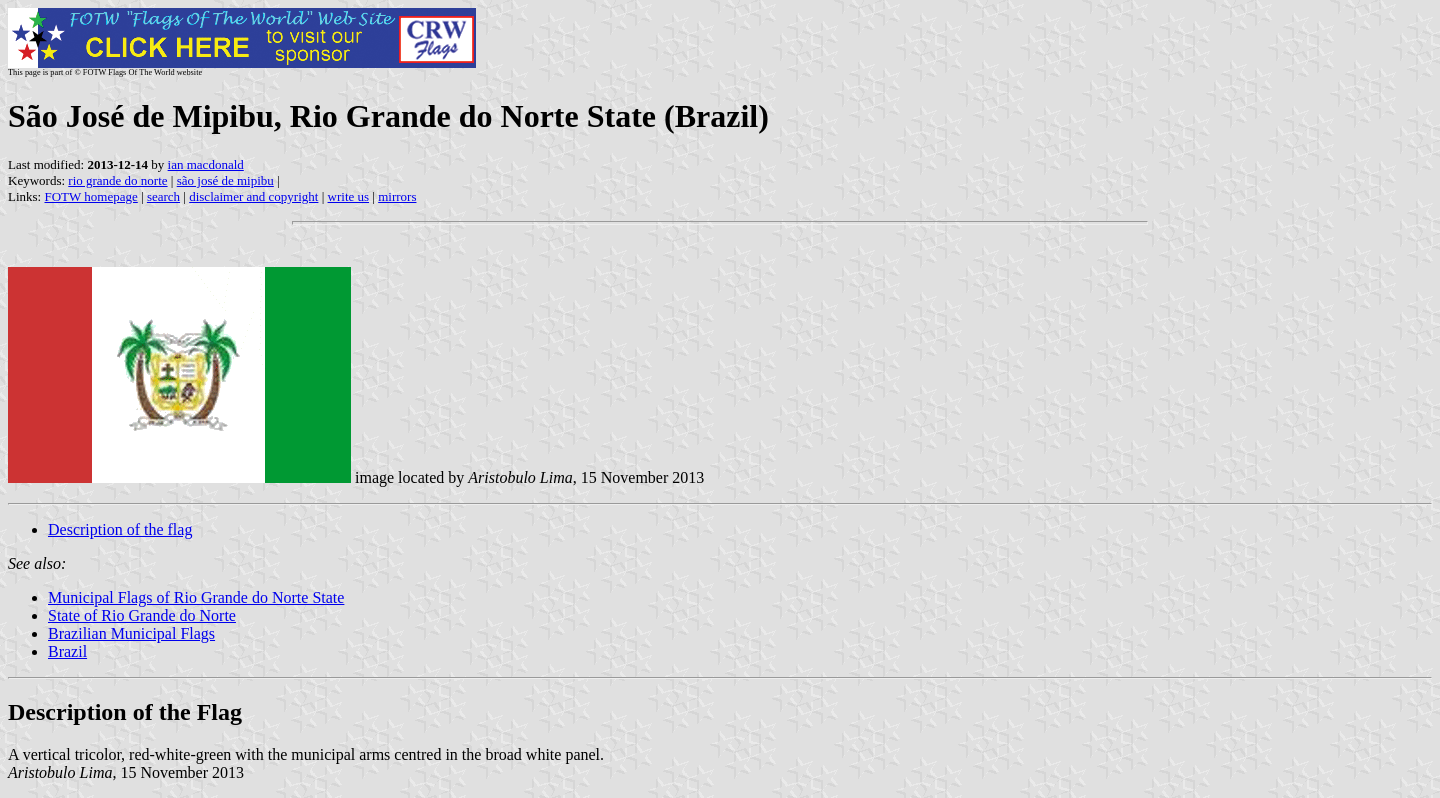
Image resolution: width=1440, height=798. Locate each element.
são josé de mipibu (225, 180)
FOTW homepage (90, 196)
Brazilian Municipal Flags (131, 633)
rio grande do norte (117, 180)
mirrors (397, 196)
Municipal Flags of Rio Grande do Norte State (196, 597)
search (163, 196)
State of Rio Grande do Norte (142, 615)
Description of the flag (120, 529)
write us (349, 196)
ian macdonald (206, 164)
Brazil (67, 651)
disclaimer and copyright (253, 196)
